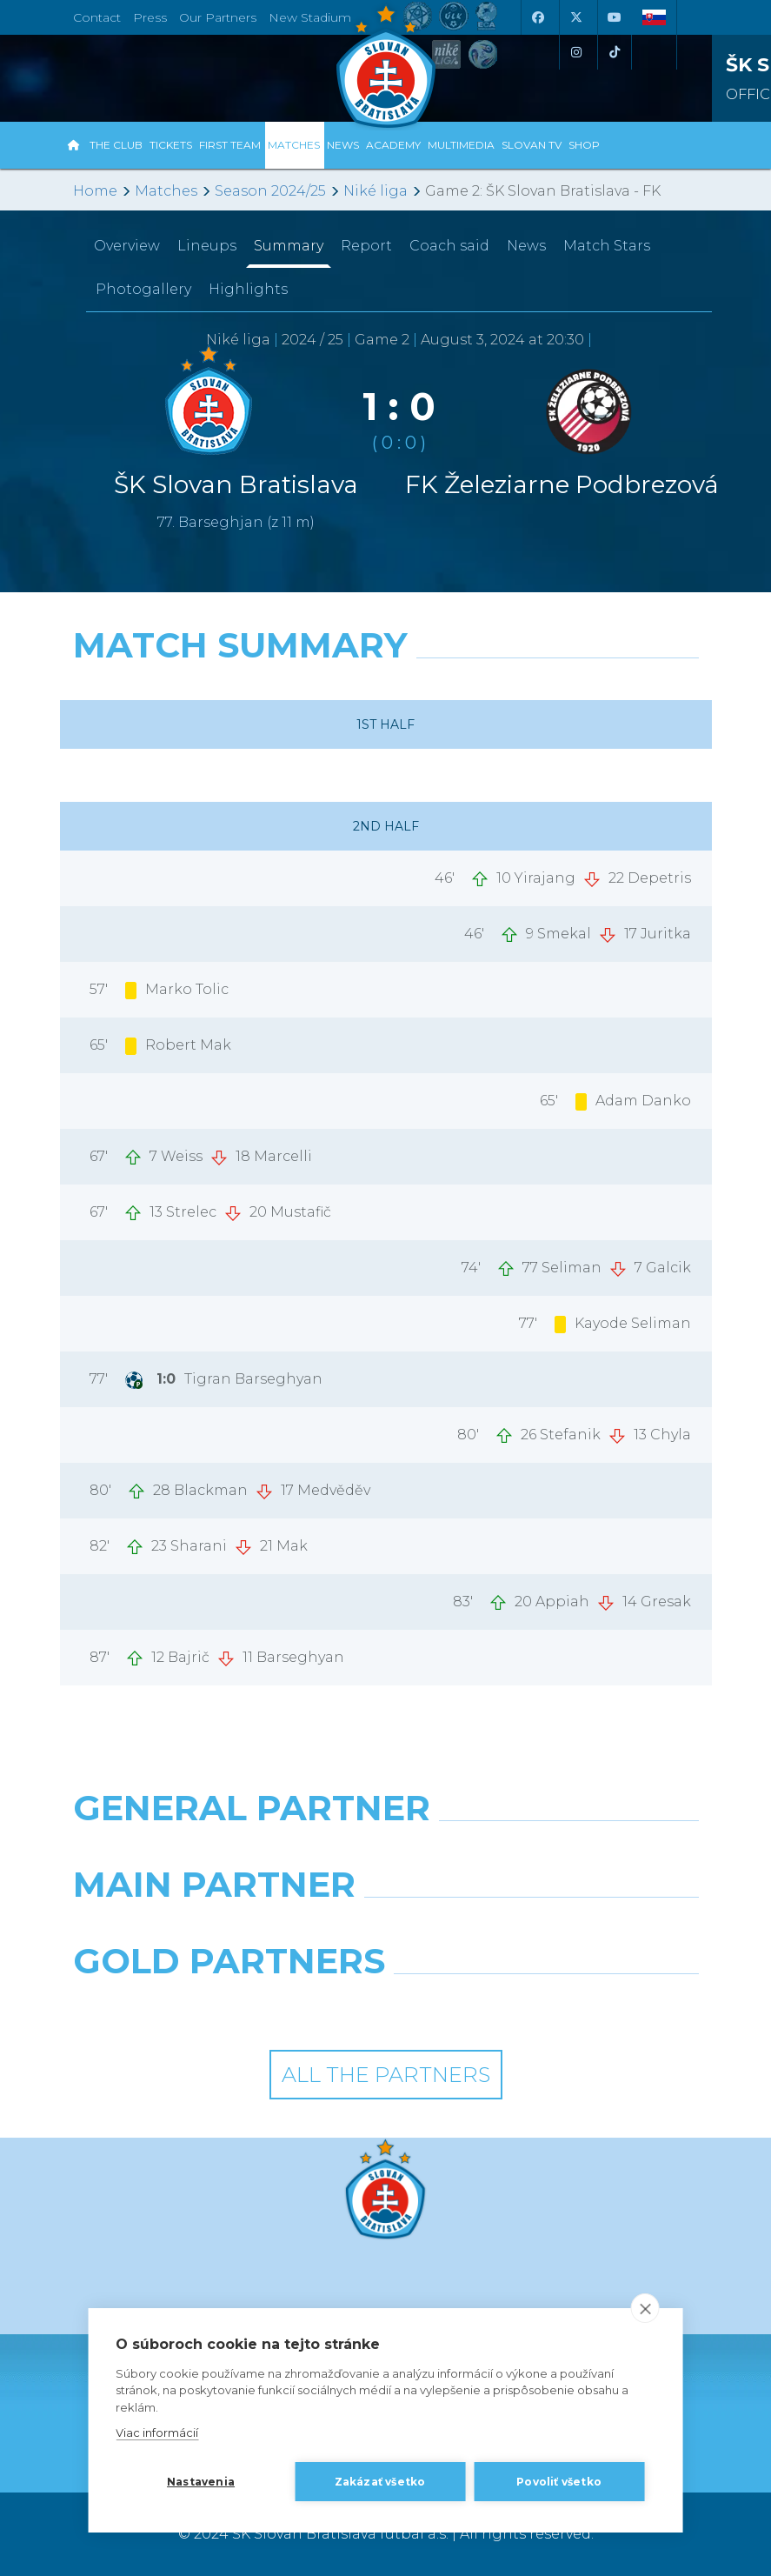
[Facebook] (538, 17)
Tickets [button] (171, 144)
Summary (288, 245)
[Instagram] (576, 52)
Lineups (206, 245)
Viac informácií (157, 2432)
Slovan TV (532, 144)
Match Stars (606, 245)
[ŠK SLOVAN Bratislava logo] (386, 65)
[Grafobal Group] (549, 2005)
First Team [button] (230, 144)
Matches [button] (294, 144)
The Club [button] (116, 144)
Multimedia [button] (461, 144)
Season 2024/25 (270, 191)
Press (150, 17)
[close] (645, 2308)
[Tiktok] (614, 52)
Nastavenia (201, 2481)
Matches (166, 191)
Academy (393, 144)
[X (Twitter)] (576, 17)
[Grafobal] (223, 1929)
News (343, 144)
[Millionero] (549, 1929)
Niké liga (375, 191)
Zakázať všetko (380, 2481)
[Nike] (385, 1852)
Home (95, 191)
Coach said (449, 245)
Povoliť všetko (559, 2481)
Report (366, 245)
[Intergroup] (223, 2005)
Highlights (248, 289)
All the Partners (386, 2074)
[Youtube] (614, 17)
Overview (127, 245)
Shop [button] (584, 144)
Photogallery (143, 289)
